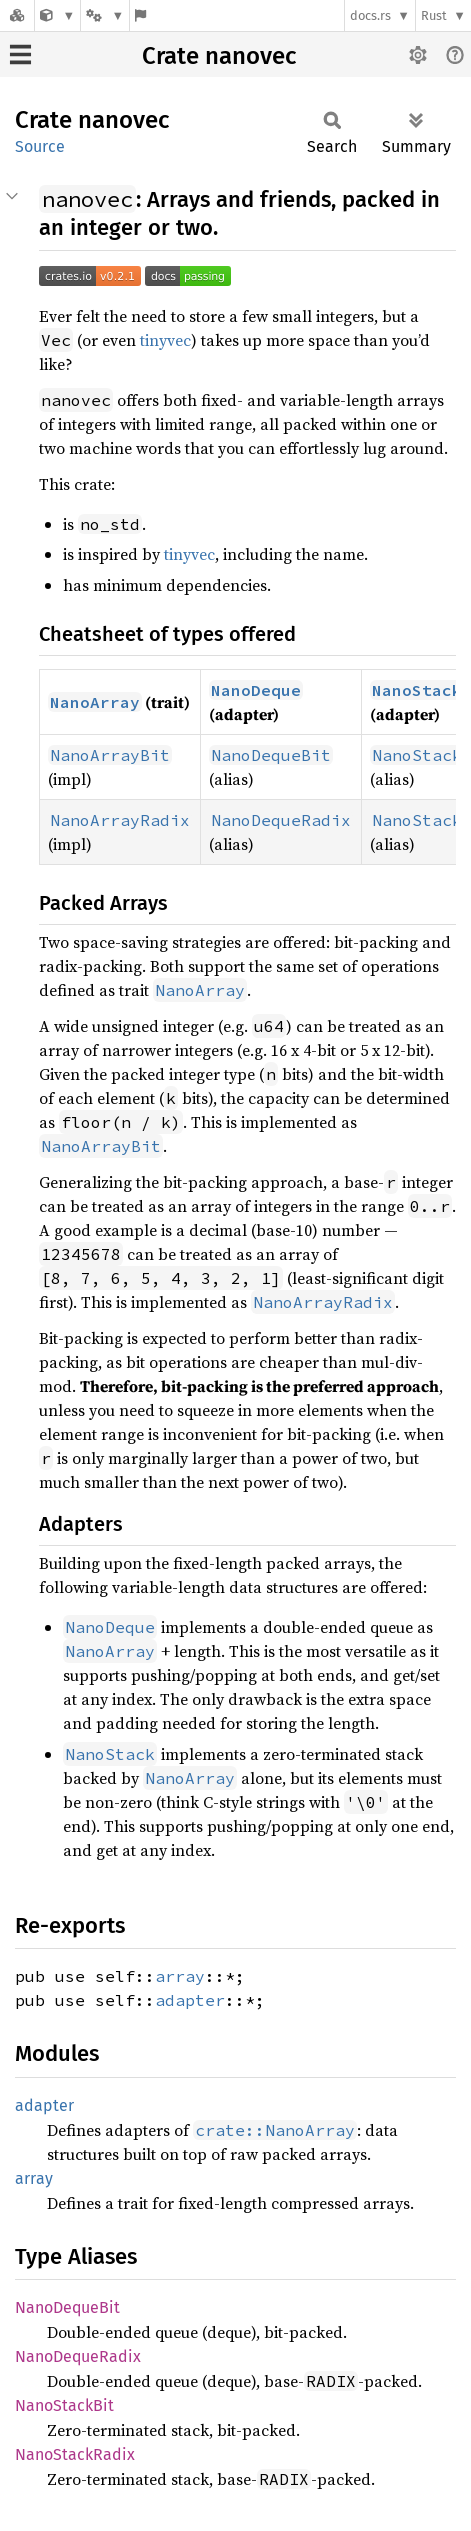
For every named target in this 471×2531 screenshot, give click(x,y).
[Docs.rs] (17, 15)
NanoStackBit (64, 2405)
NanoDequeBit (67, 2307)
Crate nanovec (219, 56)
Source (40, 146)
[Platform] (105, 15)
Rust (434, 15)
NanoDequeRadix (78, 2356)
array (180, 1976)
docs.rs (370, 15)
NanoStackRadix (75, 2454)
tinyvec (165, 340)
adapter (190, 2000)
